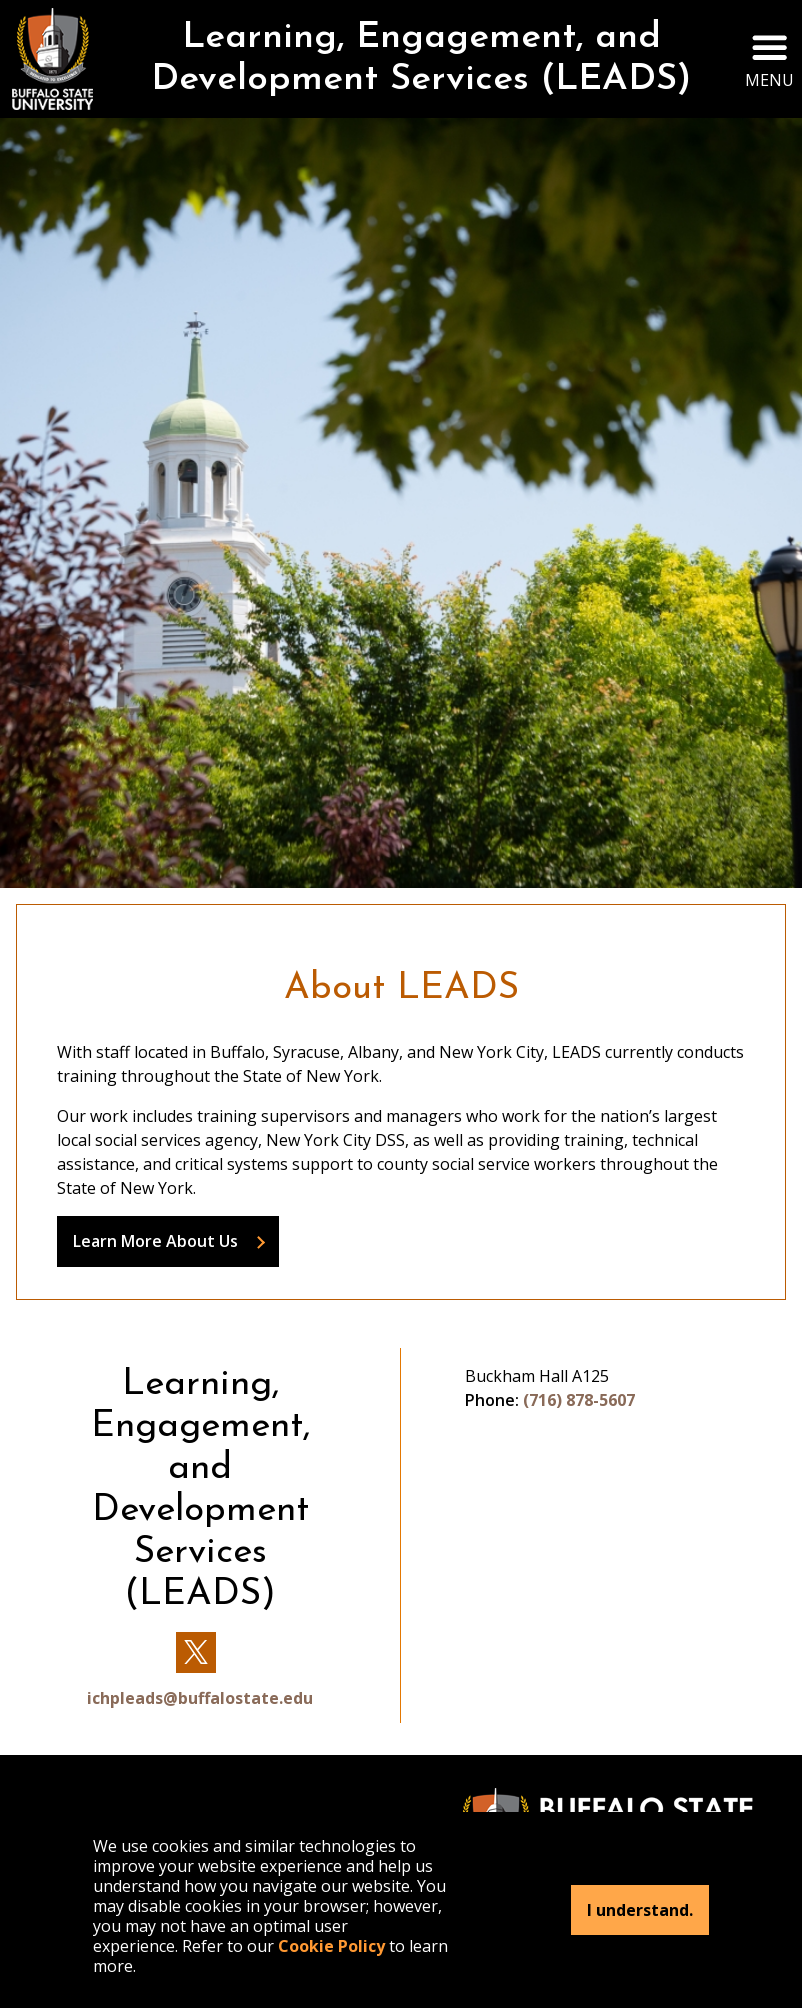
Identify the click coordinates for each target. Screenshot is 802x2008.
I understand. (640, 1910)
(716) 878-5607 (579, 1400)
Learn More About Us (155, 1241)
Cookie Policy (331, 1946)
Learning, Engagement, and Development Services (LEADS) (421, 59)
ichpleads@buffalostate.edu (200, 1698)
